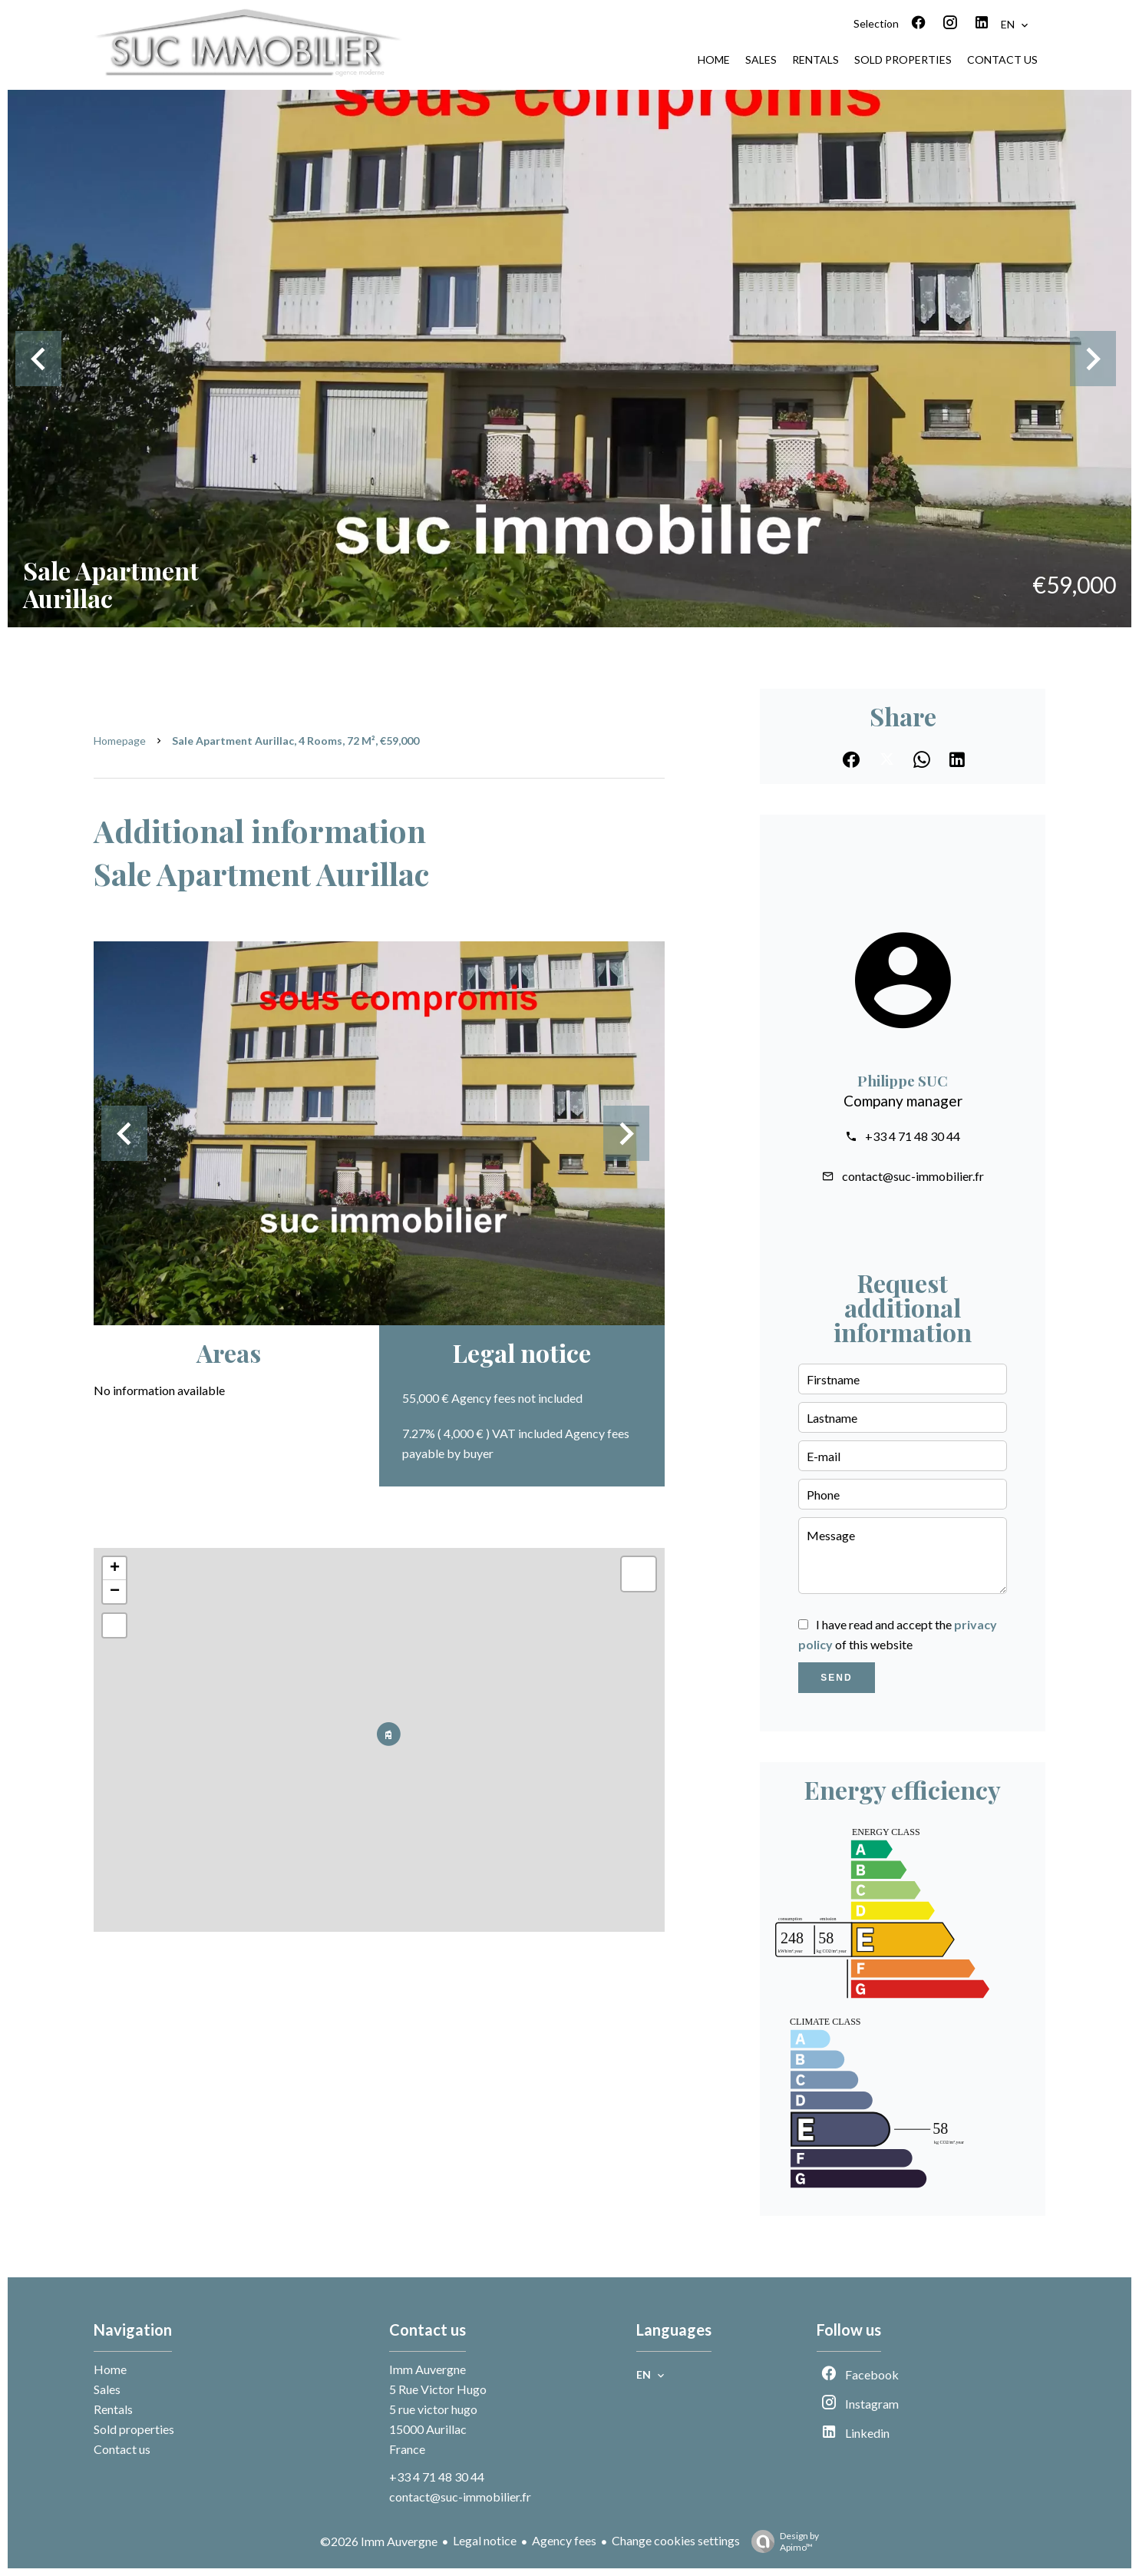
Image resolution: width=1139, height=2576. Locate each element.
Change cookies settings (676, 2540)
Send (836, 1677)
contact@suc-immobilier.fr (913, 1176)
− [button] (115, 1591)
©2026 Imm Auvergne (378, 2541)
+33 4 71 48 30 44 (912, 1136)
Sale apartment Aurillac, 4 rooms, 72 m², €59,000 (295, 740)
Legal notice (485, 2540)
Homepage (120, 740)
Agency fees (564, 2540)
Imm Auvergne (427, 2369)
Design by (781, 2541)
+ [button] (115, 1568)
